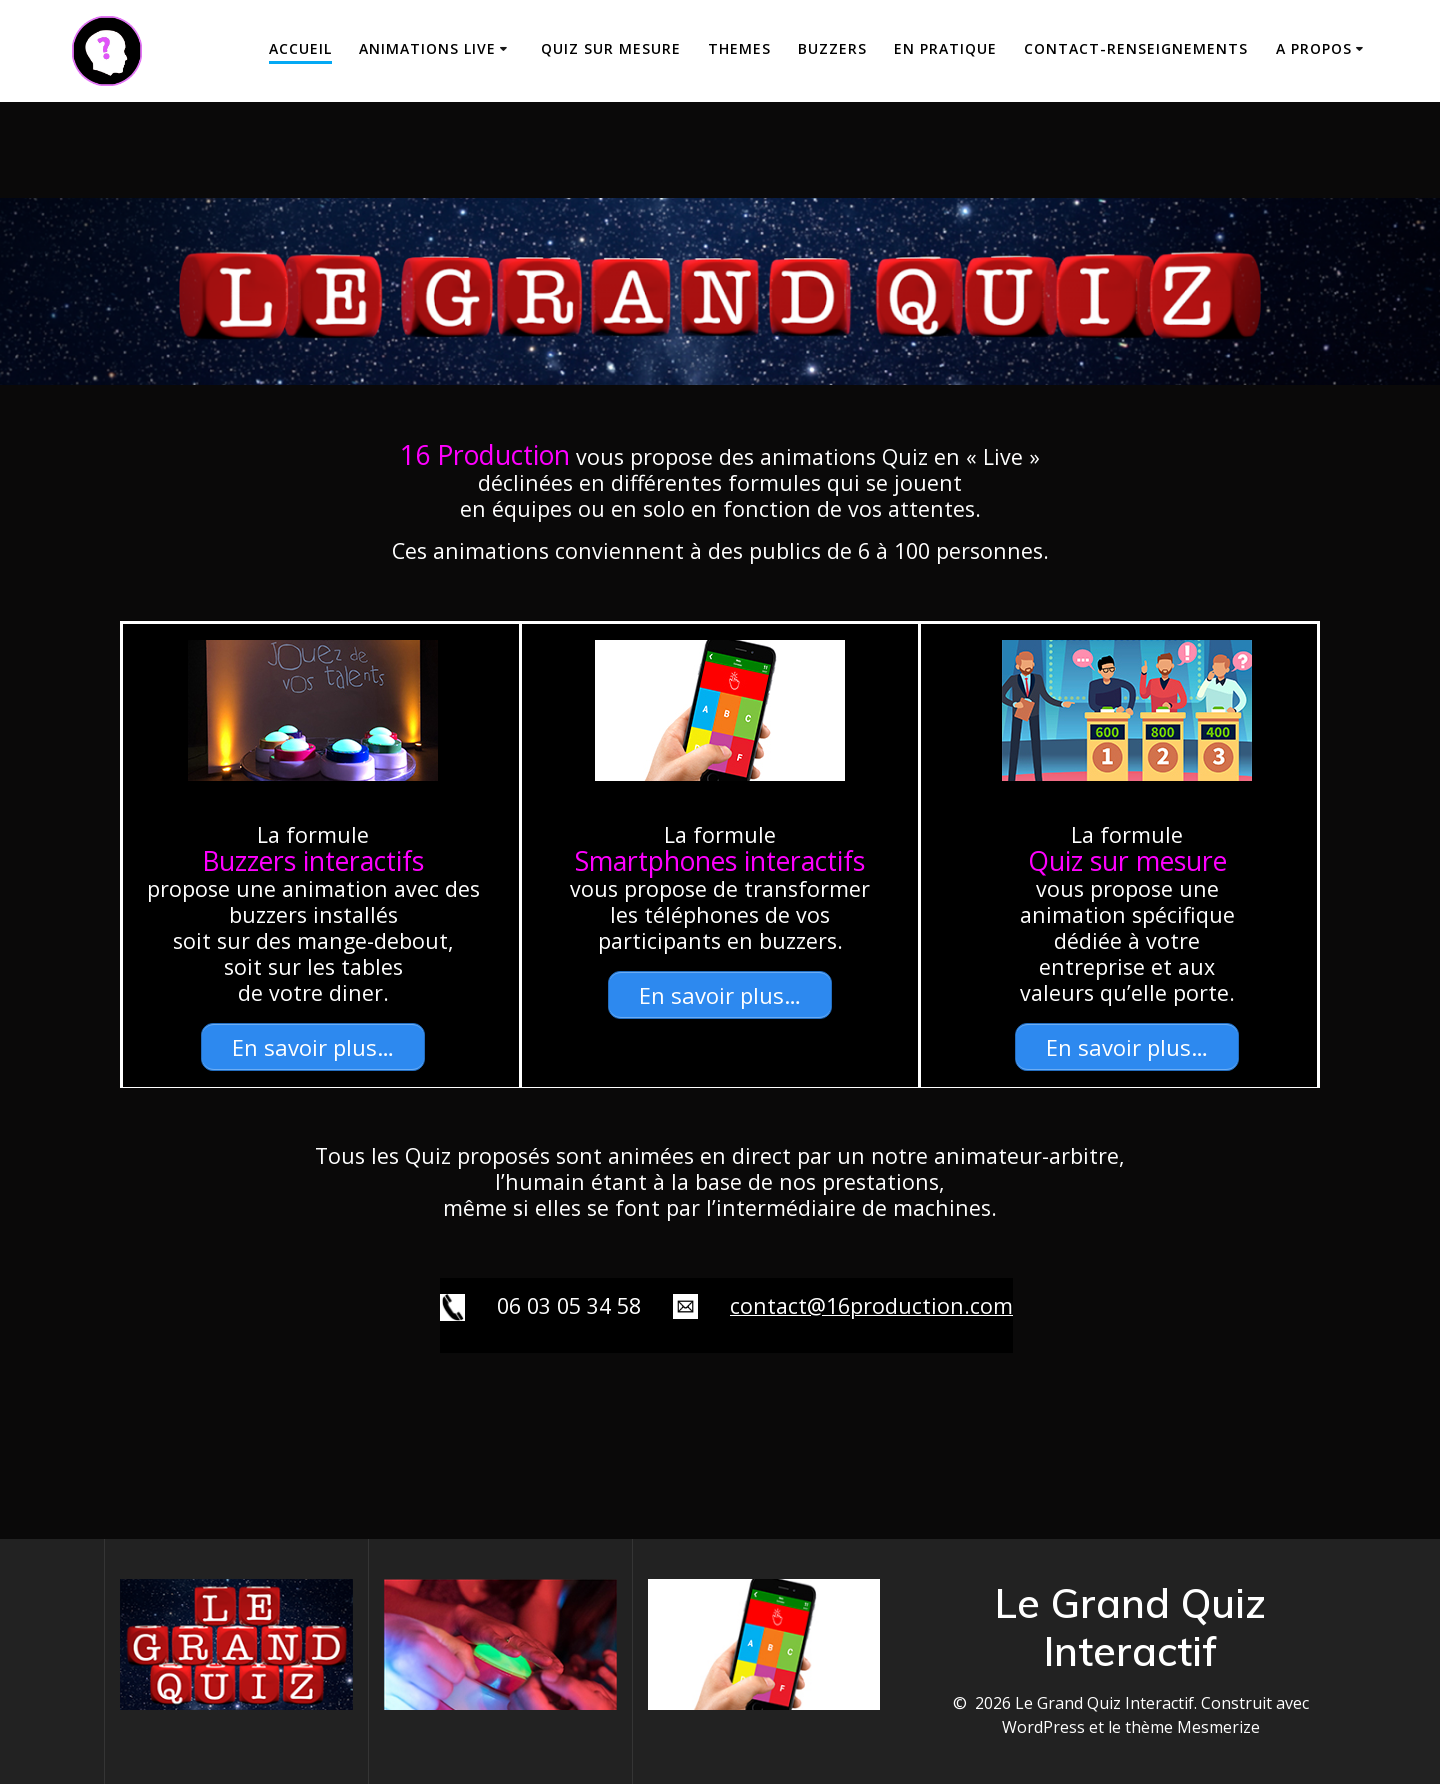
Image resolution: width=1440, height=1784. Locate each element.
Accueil (300, 48)
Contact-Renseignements (1136, 48)
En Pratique (945, 48)
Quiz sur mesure (611, 48)
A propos (1314, 48)
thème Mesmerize (1192, 1727)
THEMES (739, 48)
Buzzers (832, 48)
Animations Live (427, 48)
